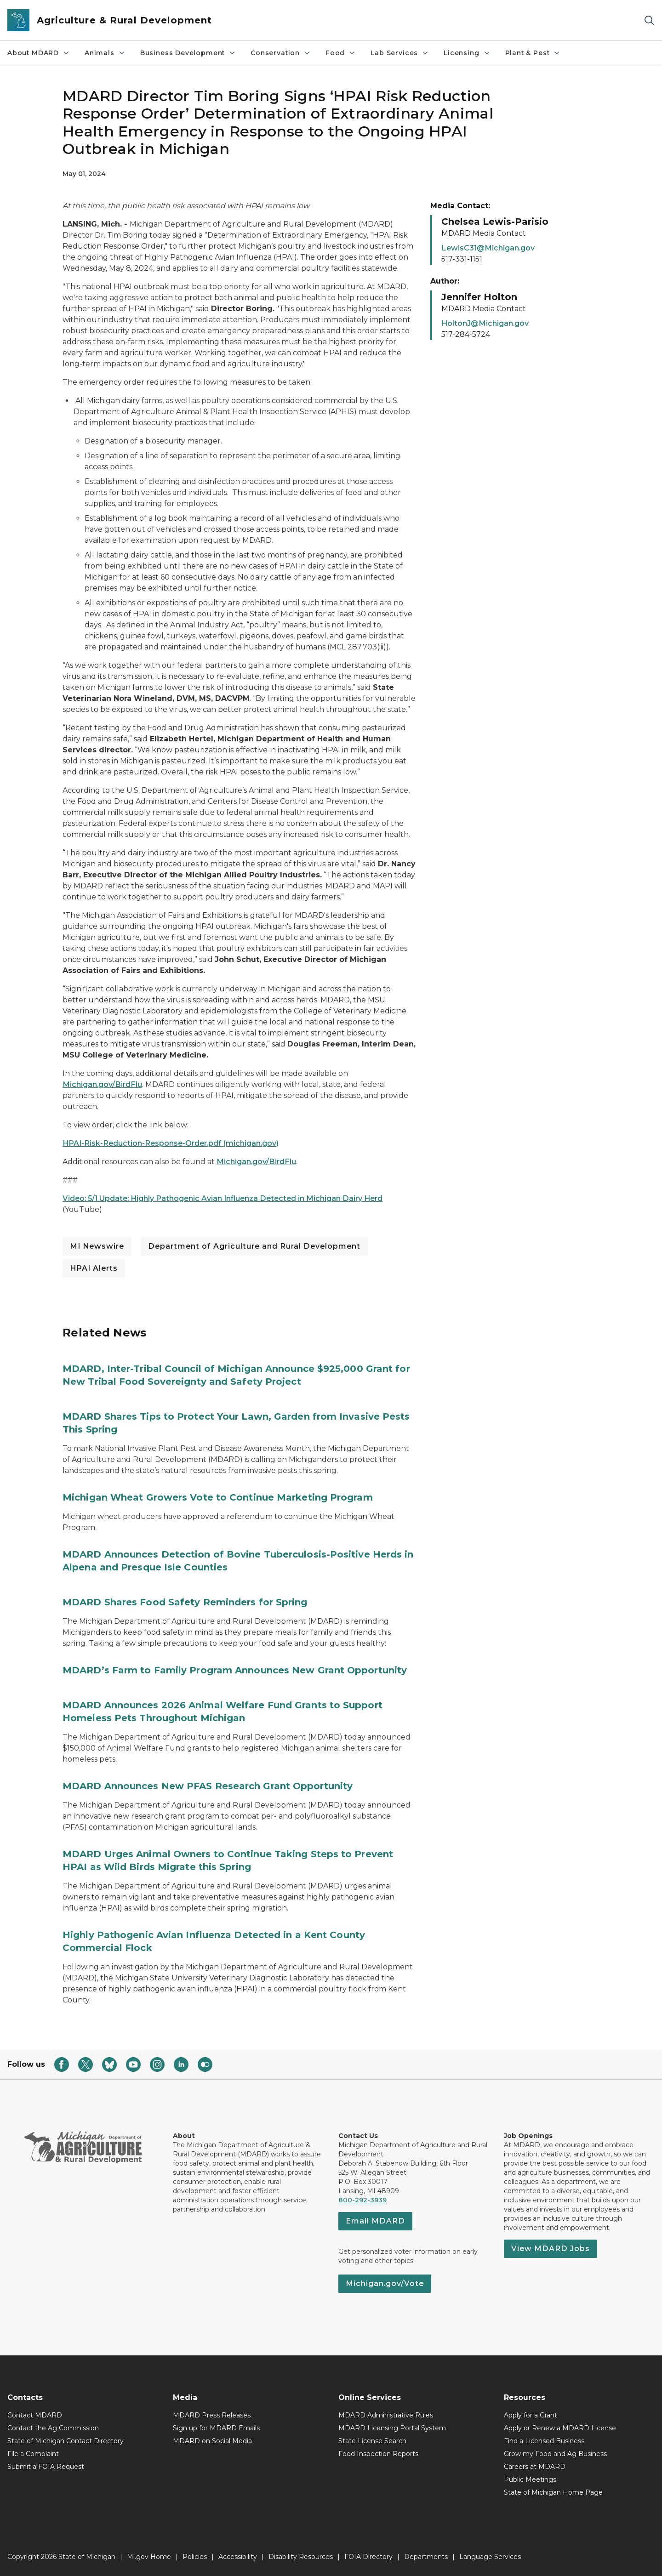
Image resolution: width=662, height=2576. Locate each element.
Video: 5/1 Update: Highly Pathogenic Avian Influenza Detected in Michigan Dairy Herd (222, 1198)
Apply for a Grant (530, 2415)
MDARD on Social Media (212, 2441)
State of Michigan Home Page (553, 2492)
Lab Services (400, 53)
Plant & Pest (533, 53)
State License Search (372, 2441)
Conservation (281, 53)
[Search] (649, 20)
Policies (195, 2557)
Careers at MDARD (534, 2466)
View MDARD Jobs (550, 2248)
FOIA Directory (368, 2557)
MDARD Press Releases (212, 2415)
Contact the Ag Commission (53, 2428)
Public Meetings (530, 2479)
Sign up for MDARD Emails (216, 2428)
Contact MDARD (34, 2415)
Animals (105, 53)
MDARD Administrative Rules (385, 2415)
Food (340, 53)
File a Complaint (33, 2454)
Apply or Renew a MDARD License (560, 2428)
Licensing (467, 53)
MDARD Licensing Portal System (392, 2428)
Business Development (188, 53)
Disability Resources (300, 2557)
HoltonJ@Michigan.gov (485, 323)
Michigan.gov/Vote (385, 2283)
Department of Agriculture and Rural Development (254, 1246)
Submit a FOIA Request (45, 2466)
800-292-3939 (362, 2200)
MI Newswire (97, 1246)
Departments (426, 2557)
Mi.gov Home (149, 2557)
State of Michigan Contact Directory (65, 2441)
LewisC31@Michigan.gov (488, 248)
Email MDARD (375, 2221)
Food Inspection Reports (378, 2454)
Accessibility (237, 2557)
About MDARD (38, 53)
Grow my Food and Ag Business (555, 2454)
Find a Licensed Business (544, 2441)
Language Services (490, 2557)
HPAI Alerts (94, 1268)
